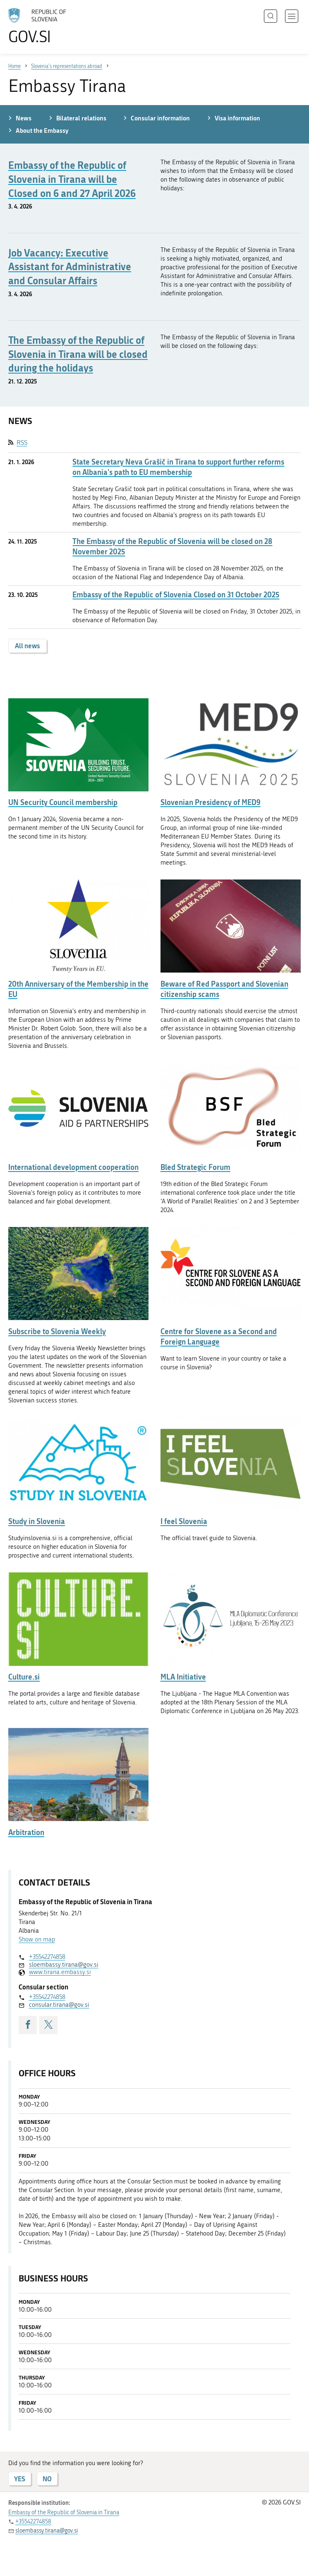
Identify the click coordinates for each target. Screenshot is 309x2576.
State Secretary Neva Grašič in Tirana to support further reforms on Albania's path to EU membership (178, 467)
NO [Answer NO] (47, 2478)
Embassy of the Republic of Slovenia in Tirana (63, 2512)
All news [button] (27, 645)
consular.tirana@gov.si (59, 2004)
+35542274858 (47, 1956)
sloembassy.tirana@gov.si (63, 1964)
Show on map (37, 1939)
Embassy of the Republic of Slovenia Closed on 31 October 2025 (175, 594)
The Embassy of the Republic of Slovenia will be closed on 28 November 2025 (172, 546)
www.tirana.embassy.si (60, 1972)
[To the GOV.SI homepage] (49, 26)
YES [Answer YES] (19, 2478)
